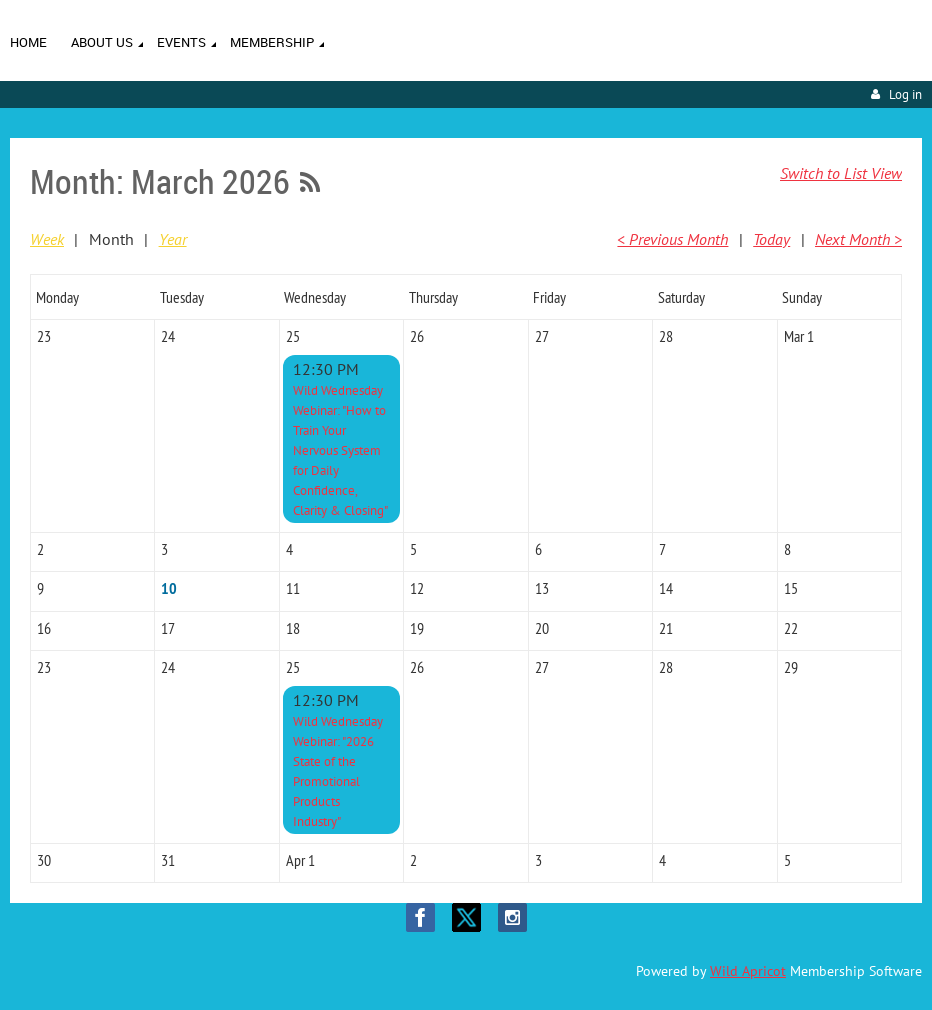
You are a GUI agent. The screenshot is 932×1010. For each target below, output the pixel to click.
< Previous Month (672, 239)
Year (173, 239)
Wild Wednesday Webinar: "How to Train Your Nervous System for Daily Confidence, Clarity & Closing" (340, 450)
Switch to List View (841, 173)
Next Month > (858, 239)
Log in (905, 94)
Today (771, 239)
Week (47, 239)
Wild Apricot (748, 971)
